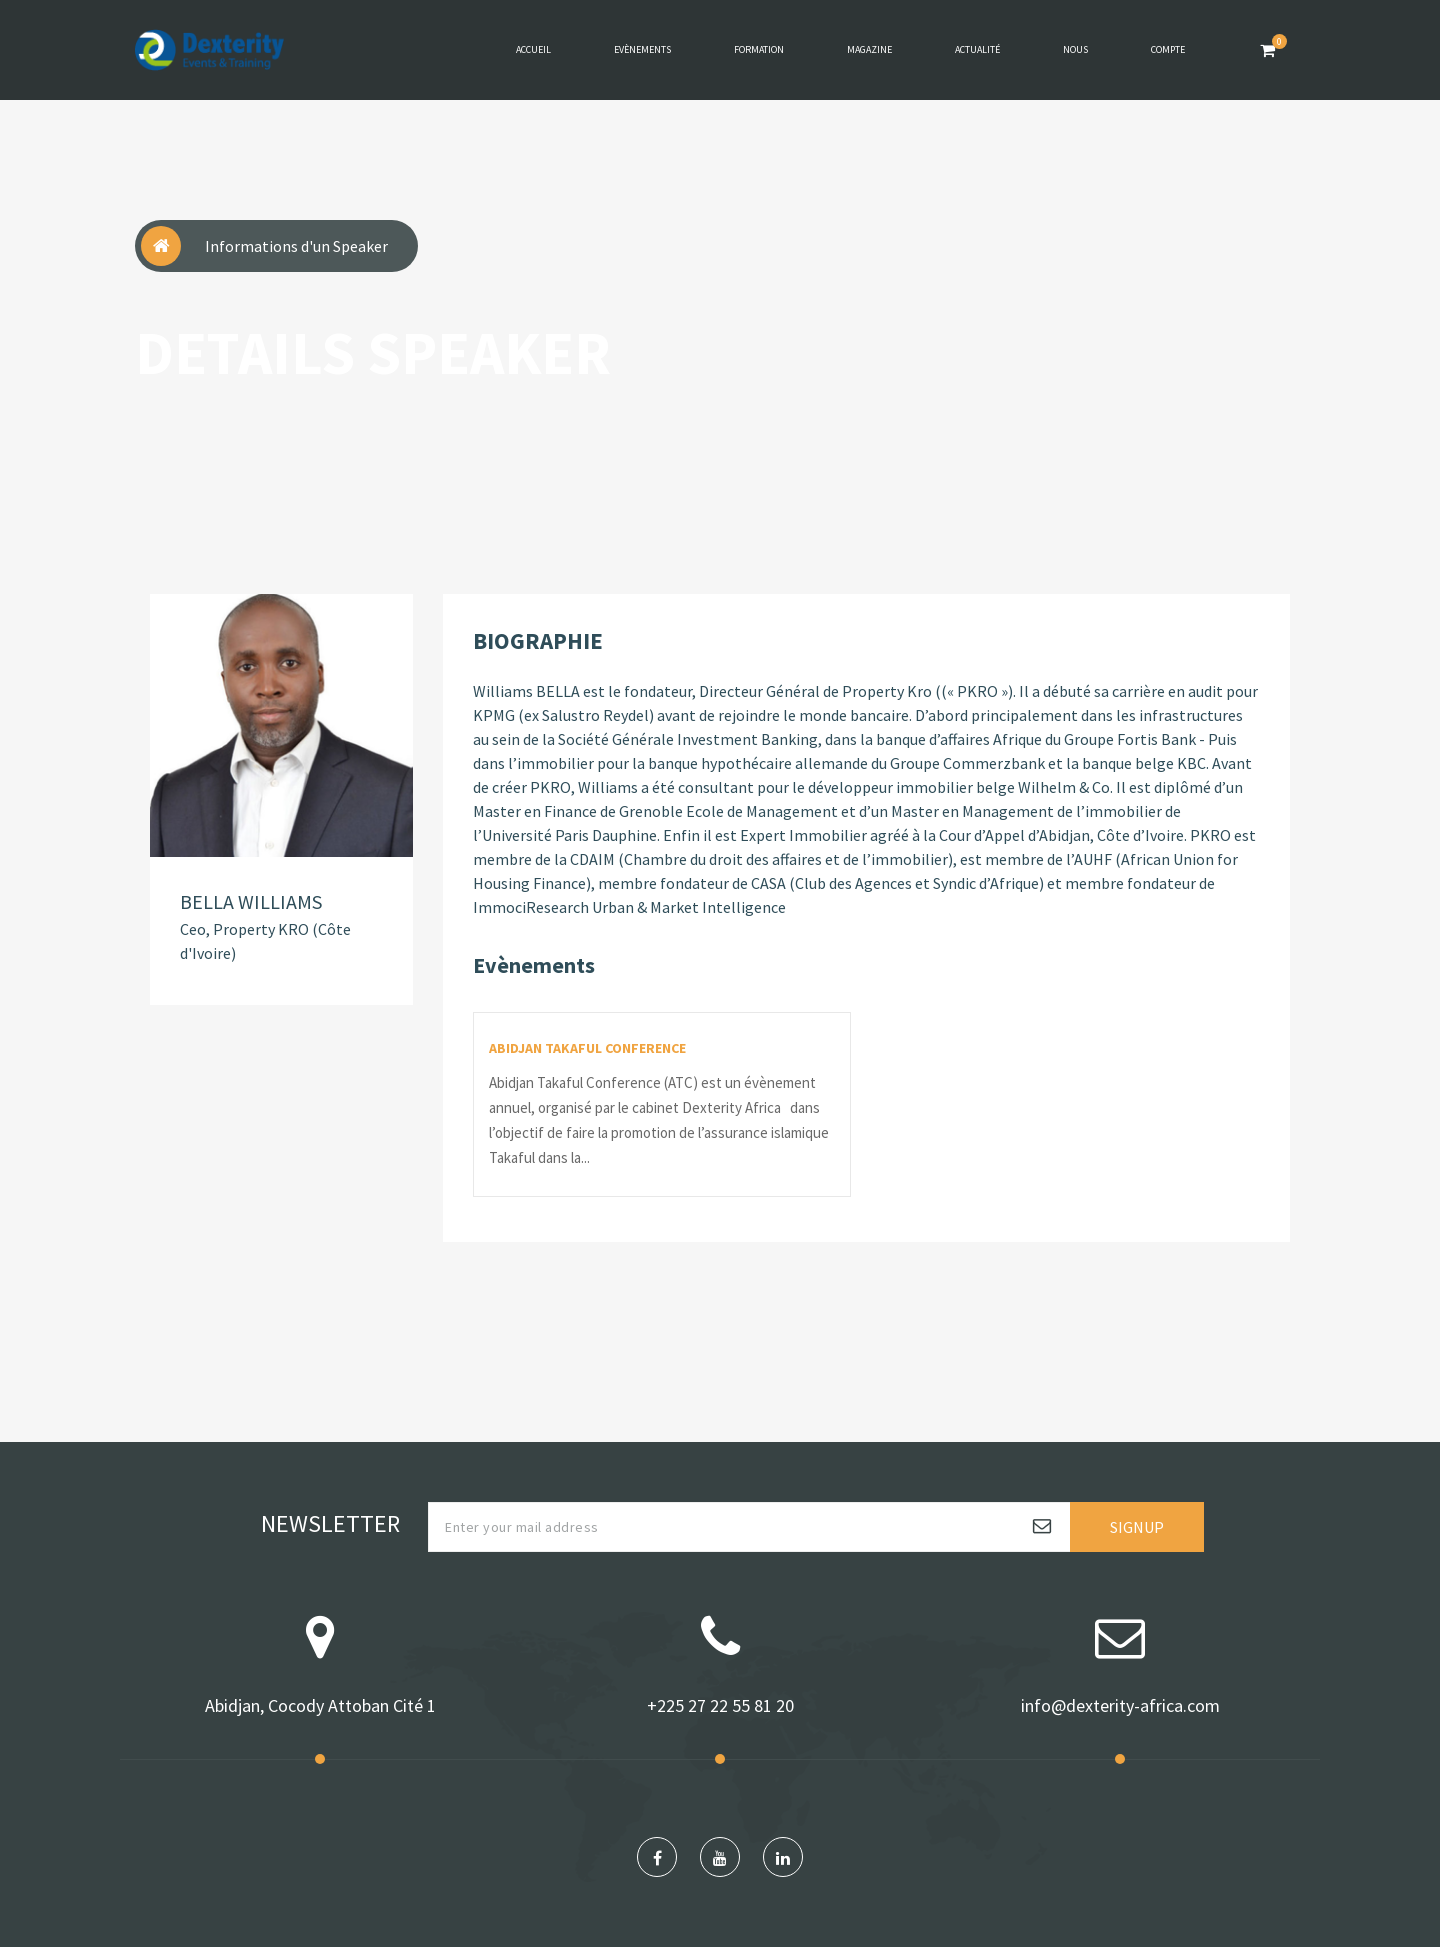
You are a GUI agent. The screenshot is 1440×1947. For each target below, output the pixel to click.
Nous (1075, 49)
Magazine (869, 49)
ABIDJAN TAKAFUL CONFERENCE (587, 1048)
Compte (1168, 49)
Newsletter (330, 1523)
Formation (759, 49)
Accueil (533, 49)
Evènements (642, 49)
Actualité (977, 49)
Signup (1137, 1527)
